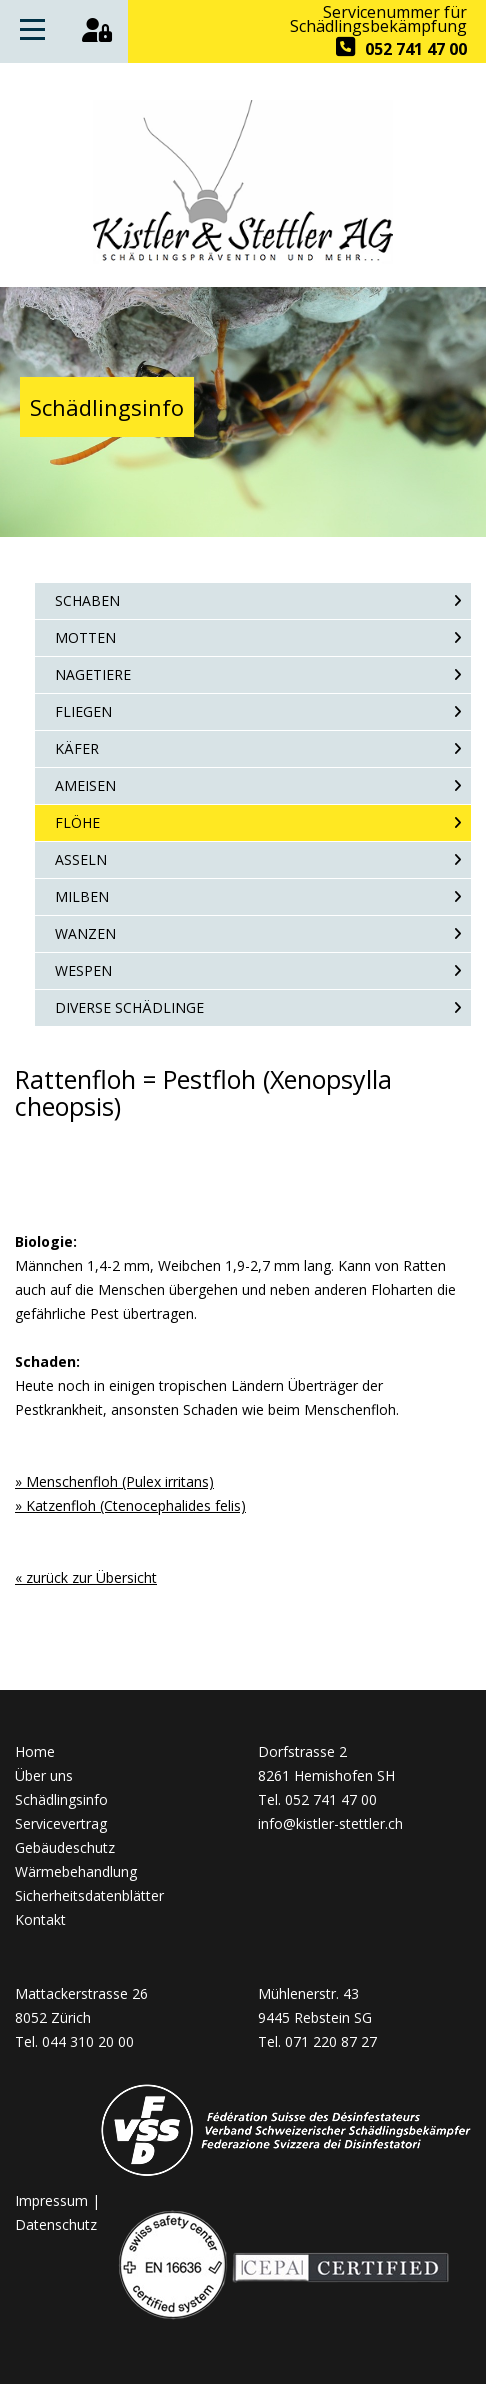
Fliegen (83, 711)
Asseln (81, 859)
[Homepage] (243, 258)
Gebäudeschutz (65, 1847)
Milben (82, 896)
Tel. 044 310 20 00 (74, 2041)
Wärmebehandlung (76, 1871)
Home (35, 1751)
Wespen (83, 970)
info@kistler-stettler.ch (330, 1823)
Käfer (77, 748)
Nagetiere (93, 674)
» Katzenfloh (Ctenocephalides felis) (130, 1505)
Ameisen (85, 785)
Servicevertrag (61, 1823)
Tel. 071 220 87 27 (317, 2041)
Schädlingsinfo (61, 1799)
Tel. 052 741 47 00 (317, 1799)
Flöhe (77, 822)
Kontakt (40, 1919)
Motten (85, 637)
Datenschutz (56, 2224)
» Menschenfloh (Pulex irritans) (114, 1481)
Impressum (51, 2200)
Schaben (87, 600)
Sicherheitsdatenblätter (89, 1895)
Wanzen (85, 933)
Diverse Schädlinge (129, 1007)
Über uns (44, 1775)
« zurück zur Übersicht (86, 1577)
